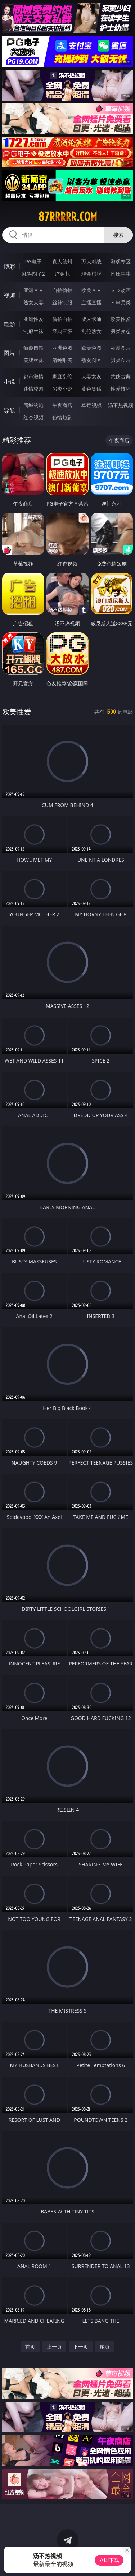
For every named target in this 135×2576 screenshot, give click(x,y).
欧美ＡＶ (91, 290)
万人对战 (91, 261)
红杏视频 (33, 417)
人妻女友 (91, 376)
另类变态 (121, 331)
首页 (30, 2346)
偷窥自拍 (33, 347)
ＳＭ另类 (121, 302)
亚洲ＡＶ (33, 290)
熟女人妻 (33, 302)
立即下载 (109, 2560)
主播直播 (91, 302)
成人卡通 (91, 318)
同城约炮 (33, 405)
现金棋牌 (91, 273)
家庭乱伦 (62, 376)
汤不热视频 (120, 405)
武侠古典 (121, 376)
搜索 (118, 234)
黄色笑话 (91, 388)
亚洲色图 (62, 347)
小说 (9, 382)
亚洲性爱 (33, 318)
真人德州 (62, 261)
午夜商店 (62, 405)
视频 (9, 295)
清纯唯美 (62, 359)
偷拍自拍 (62, 318)
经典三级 (62, 331)
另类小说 (62, 388)
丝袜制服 (62, 302)
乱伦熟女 (91, 331)
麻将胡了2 (33, 273)
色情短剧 (62, 417)
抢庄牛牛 (121, 273)
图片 (9, 353)
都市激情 (33, 376)
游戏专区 (121, 261)
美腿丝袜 (33, 359)
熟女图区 (91, 359)
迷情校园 (33, 388)
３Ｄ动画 (121, 290)
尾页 (105, 2346)
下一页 (80, 2346)
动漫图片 (121, 347)
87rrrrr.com (67, 216)
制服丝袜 (33, 331)
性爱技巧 (121, 388)
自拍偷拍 (62, 290)
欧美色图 (91, 347)
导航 (9, 410)
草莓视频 (91, 405)
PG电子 (33, 261)
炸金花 (62, 273)
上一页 (54, 2346)
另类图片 (121, 359)
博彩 (9, 267)
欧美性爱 (121, 318)
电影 (9, 324)
